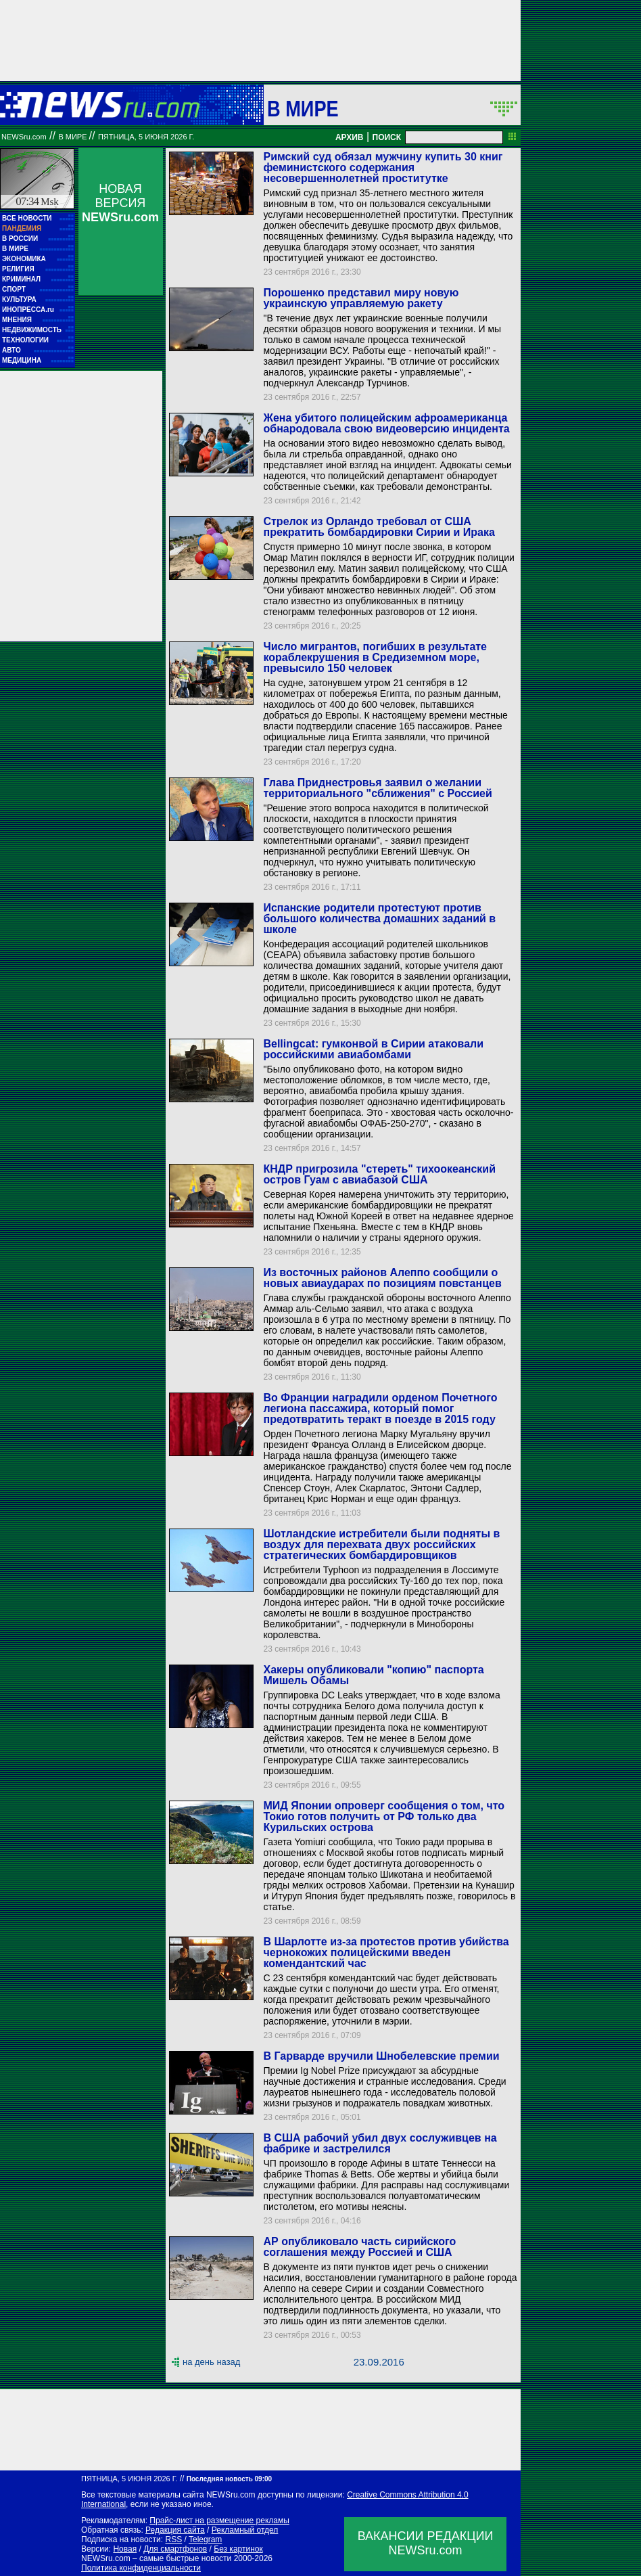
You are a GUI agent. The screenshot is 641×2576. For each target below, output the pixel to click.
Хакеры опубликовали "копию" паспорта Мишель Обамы (373, 1675)
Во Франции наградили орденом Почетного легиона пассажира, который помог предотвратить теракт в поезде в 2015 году (380, 1408)
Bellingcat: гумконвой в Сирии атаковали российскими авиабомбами (373, 1049)
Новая (125, 2549)
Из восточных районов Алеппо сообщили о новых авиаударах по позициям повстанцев (382, 1278)
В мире (303, 108)
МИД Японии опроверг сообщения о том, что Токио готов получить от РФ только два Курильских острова (383, 1816)
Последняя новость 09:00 (229, 2479)
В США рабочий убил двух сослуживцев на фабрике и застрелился (379, 2143)
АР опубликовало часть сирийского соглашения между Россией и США (359, 2247)
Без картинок (238, 2549)
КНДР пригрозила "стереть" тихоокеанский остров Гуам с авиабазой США (379, 1174)
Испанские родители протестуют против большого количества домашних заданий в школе (379, 918)
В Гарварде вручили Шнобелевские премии (381, 2056)
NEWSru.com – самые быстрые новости (156, 2558)
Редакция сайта (175, 2530)
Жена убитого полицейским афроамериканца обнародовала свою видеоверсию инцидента (386, 423)
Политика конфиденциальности (141, 2568)
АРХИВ (349, 137)
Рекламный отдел (245, 2530)
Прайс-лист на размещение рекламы (219, 2520)
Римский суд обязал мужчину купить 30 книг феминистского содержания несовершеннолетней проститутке (382, 167)
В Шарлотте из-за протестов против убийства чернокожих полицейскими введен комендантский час (385, 1952)
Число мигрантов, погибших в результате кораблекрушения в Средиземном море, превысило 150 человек (375, 657)
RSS (173, 2539)
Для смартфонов (175, 2549)
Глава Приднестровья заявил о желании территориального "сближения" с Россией (377, 788)
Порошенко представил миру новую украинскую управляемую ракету (360, 298)
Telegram (205, 2539)
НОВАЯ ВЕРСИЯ (120, 203)
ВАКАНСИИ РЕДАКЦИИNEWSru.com (426, 2543)
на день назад (211, 2362)
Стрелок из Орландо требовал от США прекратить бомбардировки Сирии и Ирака (378, 527)
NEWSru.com (24, 137)
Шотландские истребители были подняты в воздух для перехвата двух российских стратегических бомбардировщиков (381, 1544)
